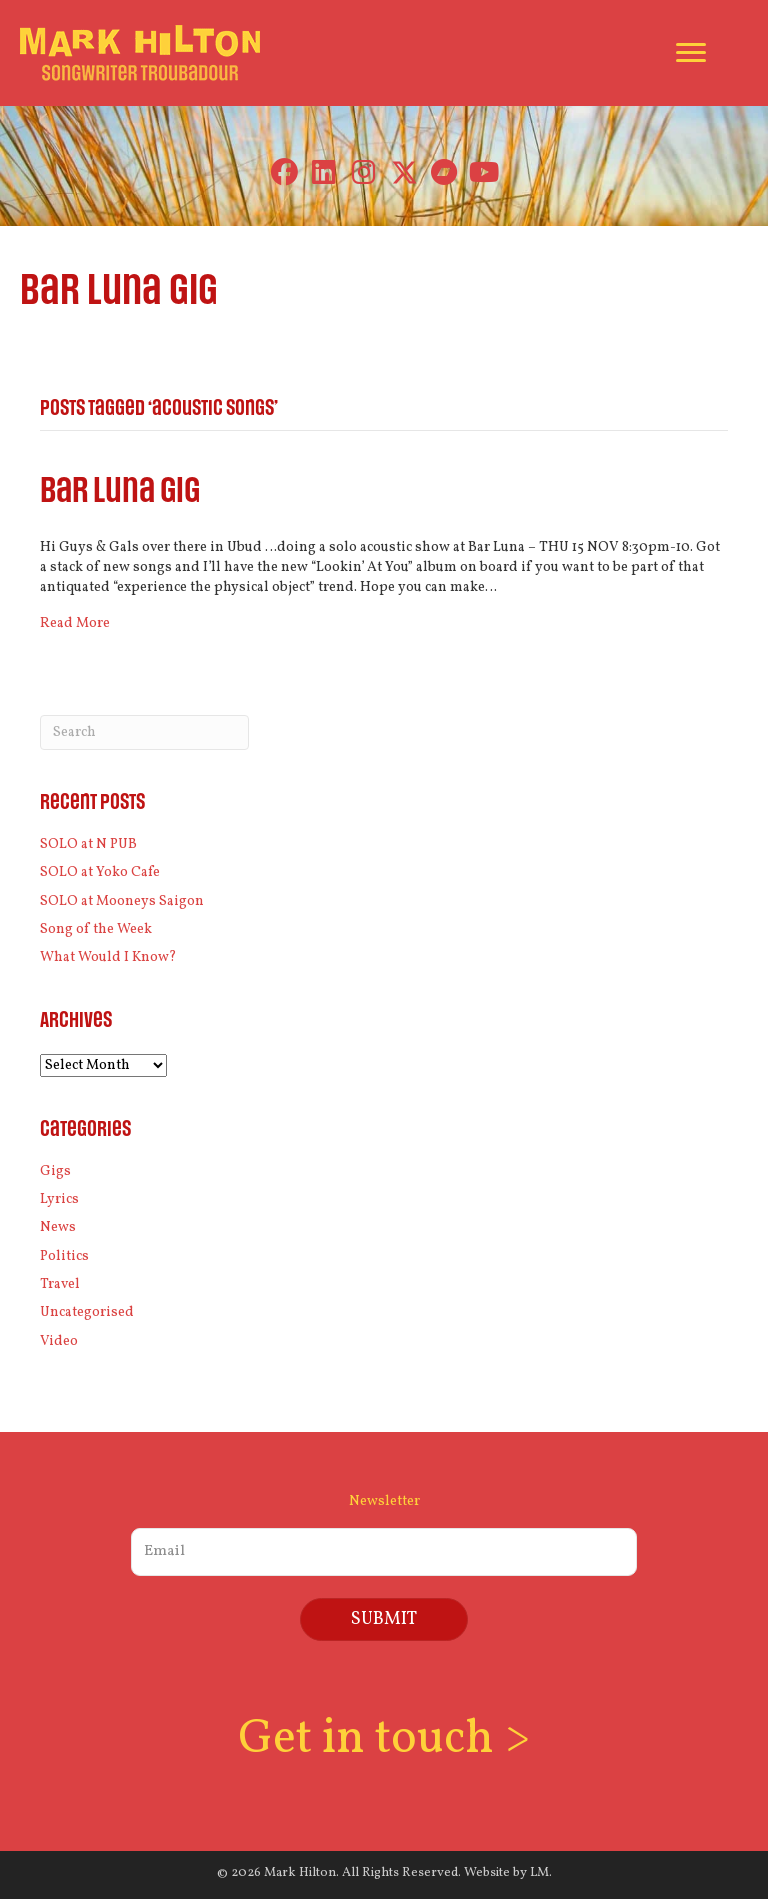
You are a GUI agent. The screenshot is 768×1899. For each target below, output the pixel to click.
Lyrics (59, 1199)
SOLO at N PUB (88, 844)
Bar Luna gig (120, 491)
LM (539, 1873)
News (58, 1227)
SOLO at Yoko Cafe (100, 872)
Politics (64, 1256)
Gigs (55, 1171)
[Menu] (691, 53)
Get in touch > (384, 1739)
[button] (284, 172)
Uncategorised (87, 1312)
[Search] (144, 732)
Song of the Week (96, 929)
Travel (60, 1284)
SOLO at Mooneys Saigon (122, 901)
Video (59, 1341)
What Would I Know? (108, 957)
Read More (75, 623)
